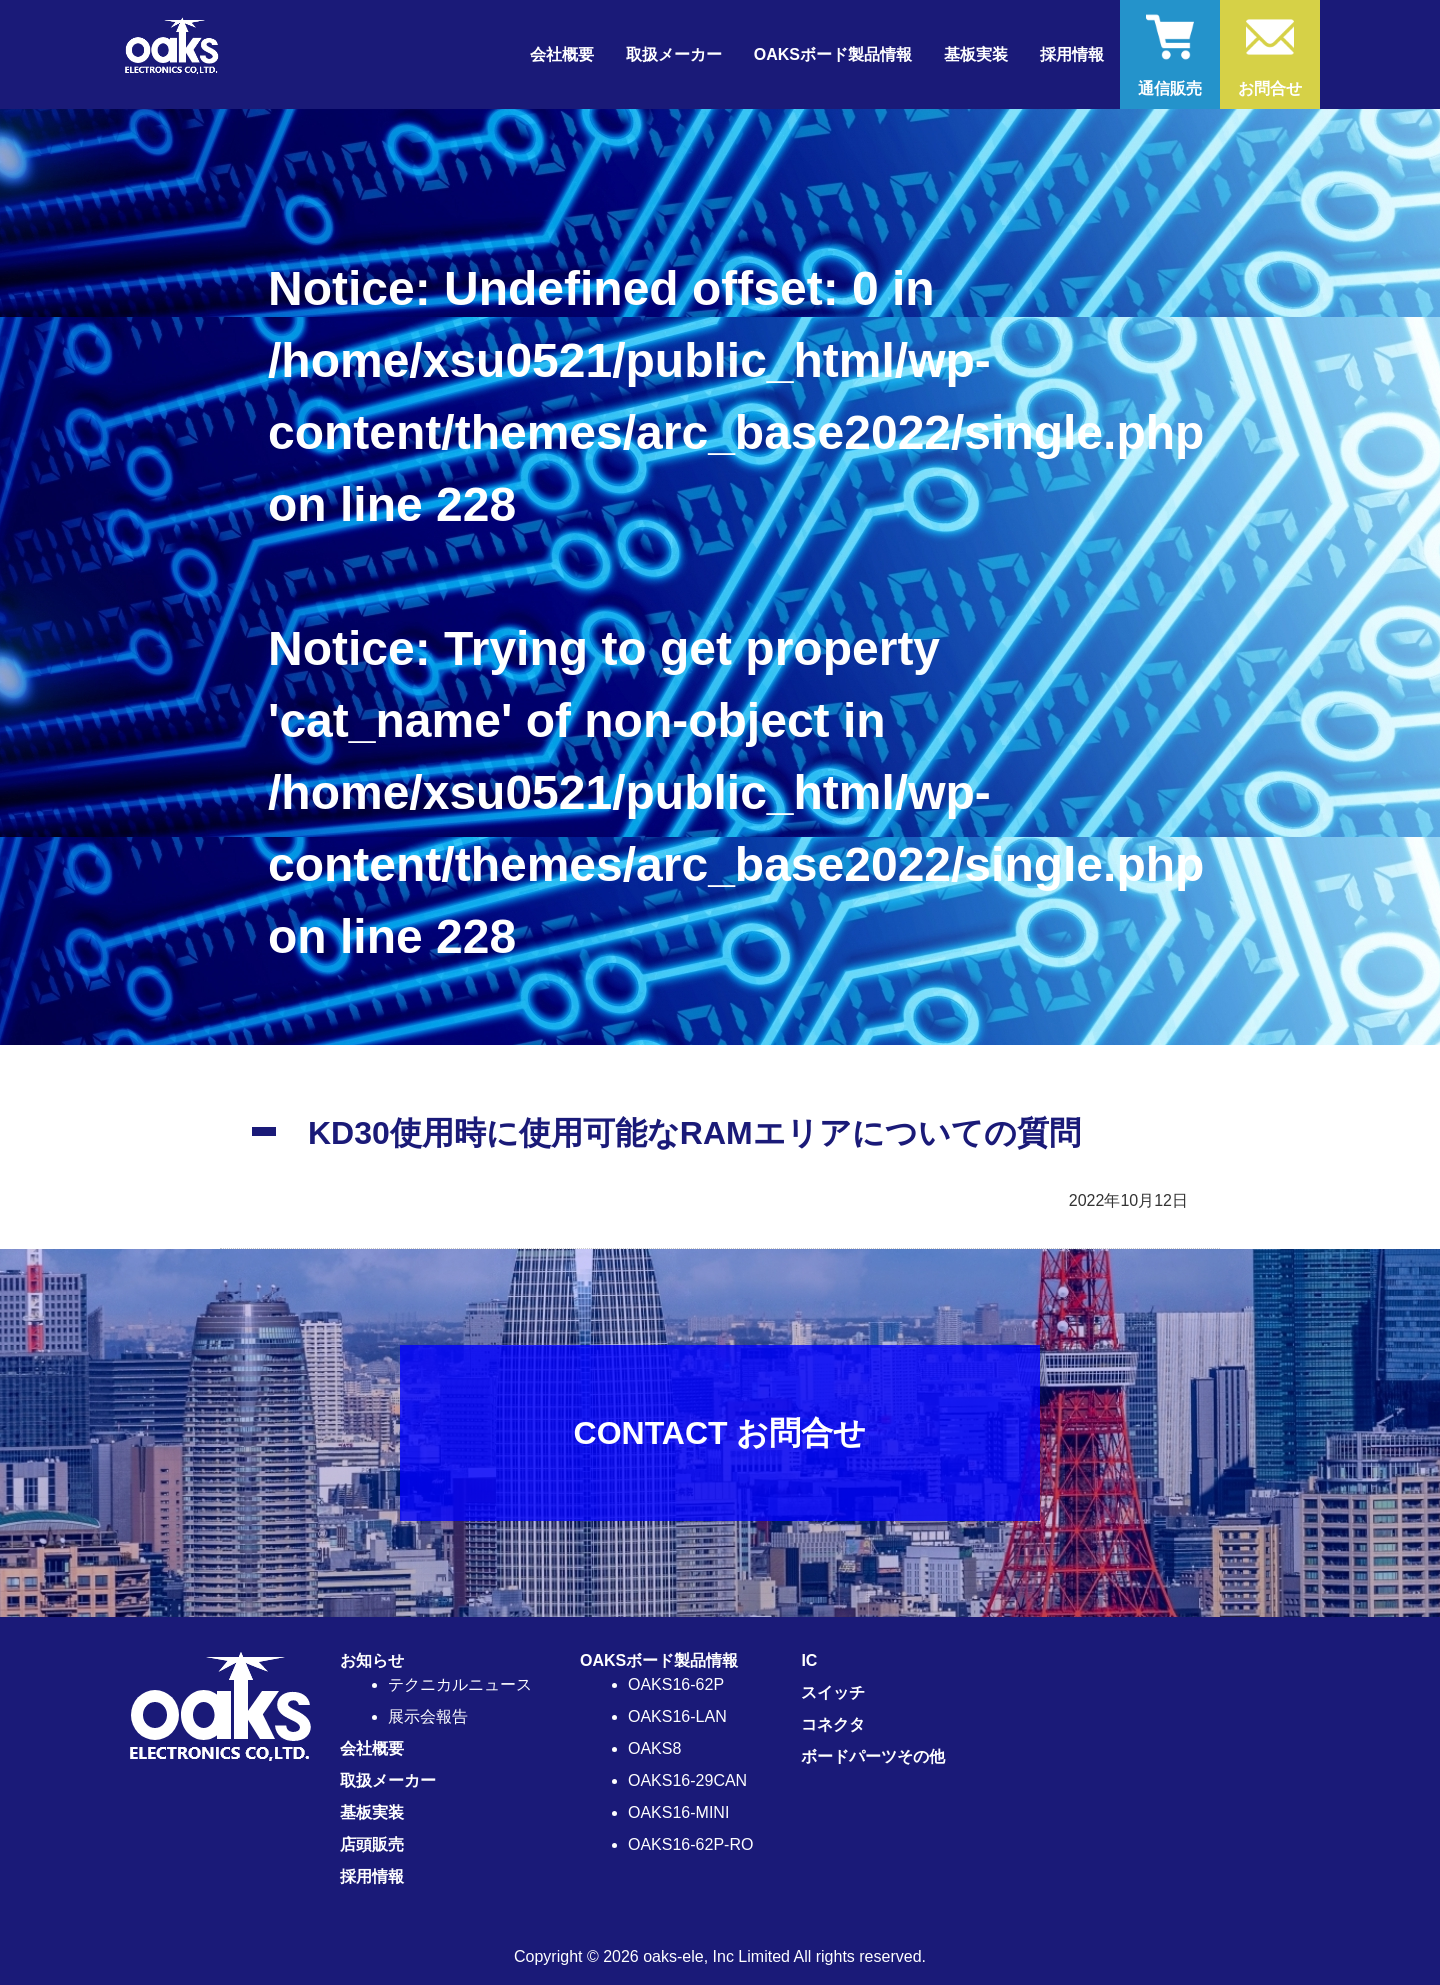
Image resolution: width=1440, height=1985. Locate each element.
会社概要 (562, 54)
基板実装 (976, 54)
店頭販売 (372, 1844)
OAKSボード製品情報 (659, 1660)
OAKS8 (654, 1748)
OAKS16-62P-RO (690, 1844)
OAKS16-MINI (678, 1812)
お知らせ (372, 1660)
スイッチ (833, 1692)
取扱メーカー (674, 54)
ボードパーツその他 (873, 1756)
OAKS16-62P (676, 1684)
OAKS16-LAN (677, 1716)
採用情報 (1072, 54)
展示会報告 (428, 1716)
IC (809, 1660)
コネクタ (833, 1724)
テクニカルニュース (460, 1684)
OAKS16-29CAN (687, 1780)
